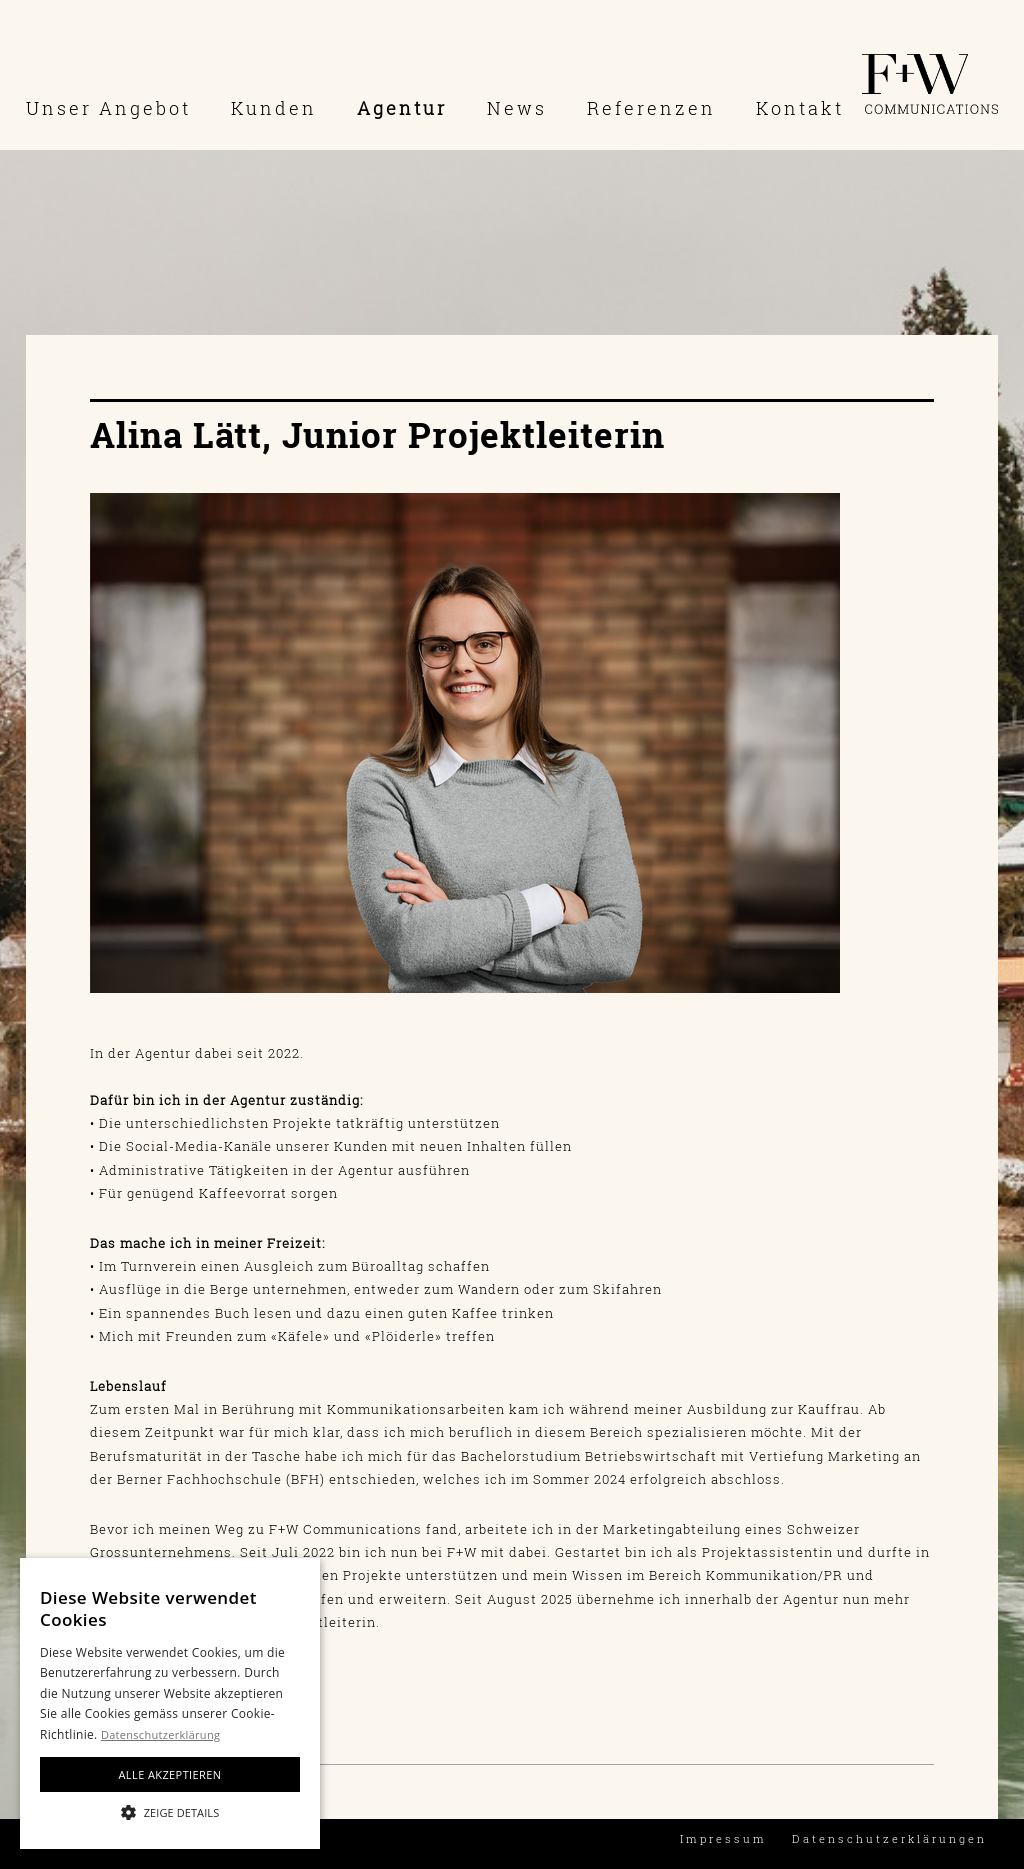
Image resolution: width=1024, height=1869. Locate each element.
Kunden (274, 108)
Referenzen (651, 108)
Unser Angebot (108, 108)
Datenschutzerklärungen (889, 1838)
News (517, 108)
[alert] (170, 1703)
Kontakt (800, 108)
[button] (170, 1812)
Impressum (723, 1838)
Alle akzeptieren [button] (170, 1774)
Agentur (402, 108)
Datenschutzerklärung (160, 1734)
